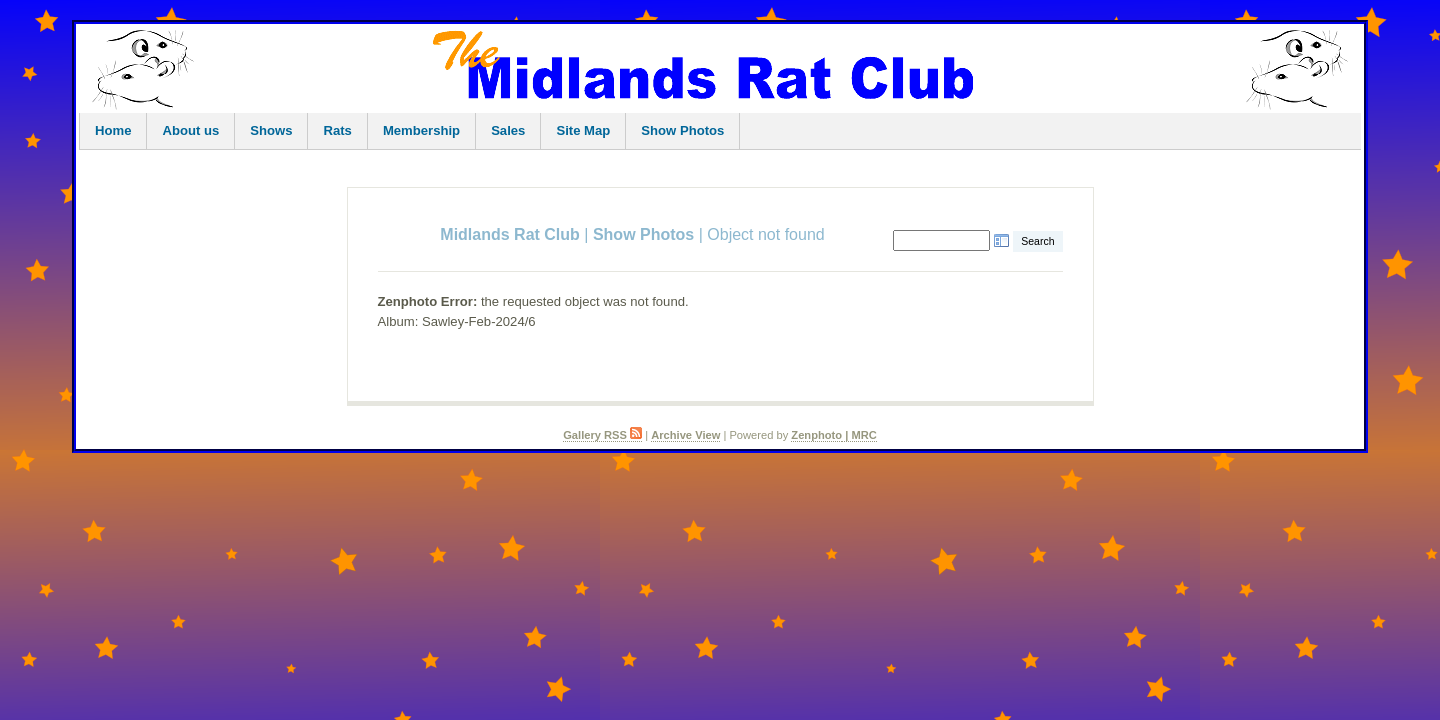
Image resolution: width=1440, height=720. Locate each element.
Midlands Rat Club (510, 234)
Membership (421, 130)
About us (190, 130)
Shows (271, 130)
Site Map (583, 130)
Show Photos (682, 130)
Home (113, 130)
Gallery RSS (602, 435)
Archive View (685, 435)
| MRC (859, 435)
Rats (337, 130)
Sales (508, 130)
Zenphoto (816, 435)
